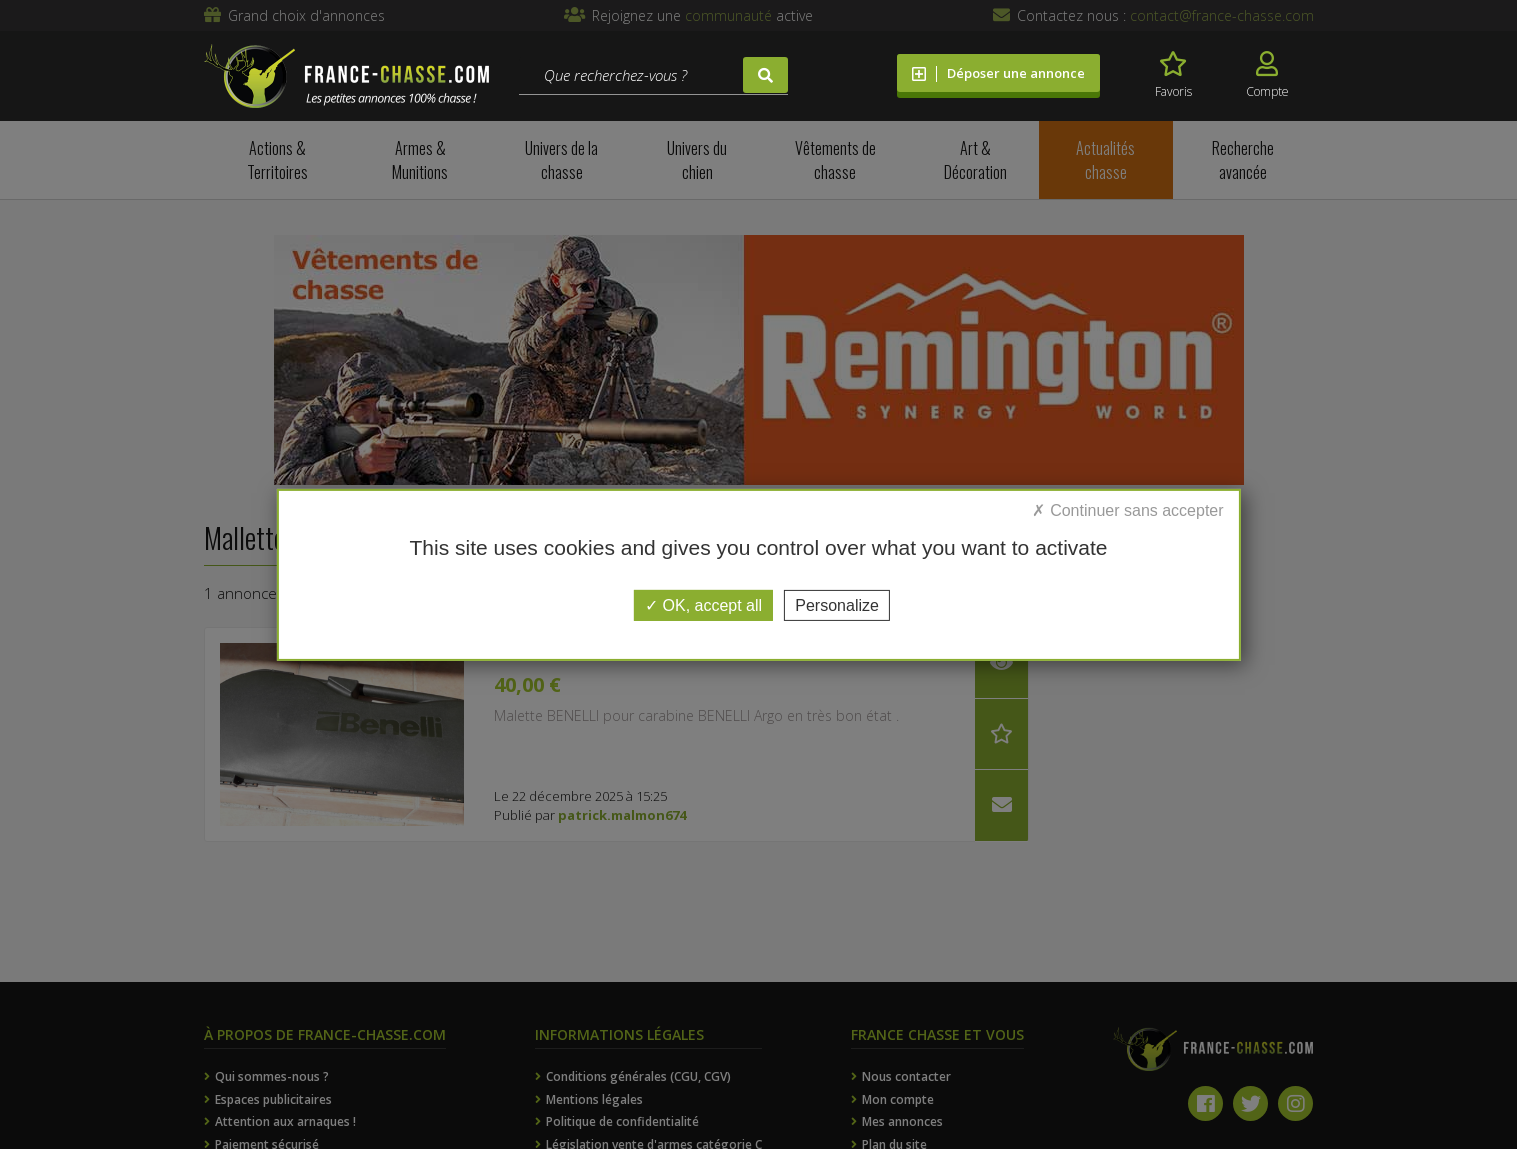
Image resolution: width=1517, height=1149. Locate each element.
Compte (1267, 75)
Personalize (837, 604)
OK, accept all (703, 604)
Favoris (1173, 75)
